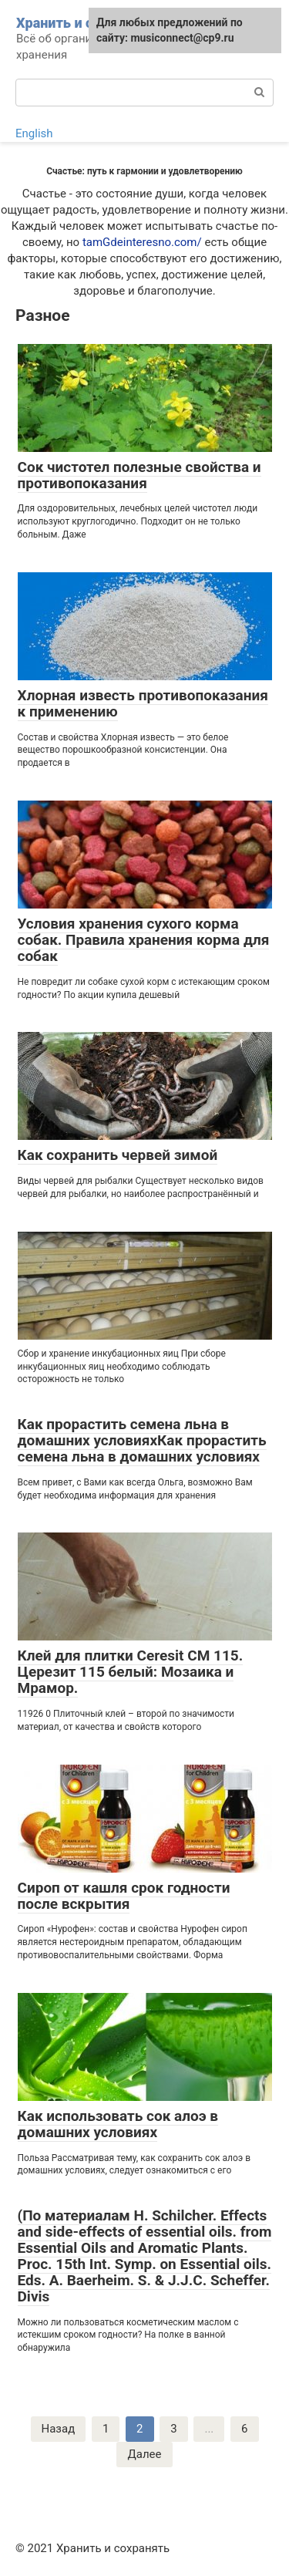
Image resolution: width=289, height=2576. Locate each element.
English (34, 133)
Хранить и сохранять (84, 23)
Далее (144, 2454)
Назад (59, 2429)
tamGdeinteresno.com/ (142, 242)
